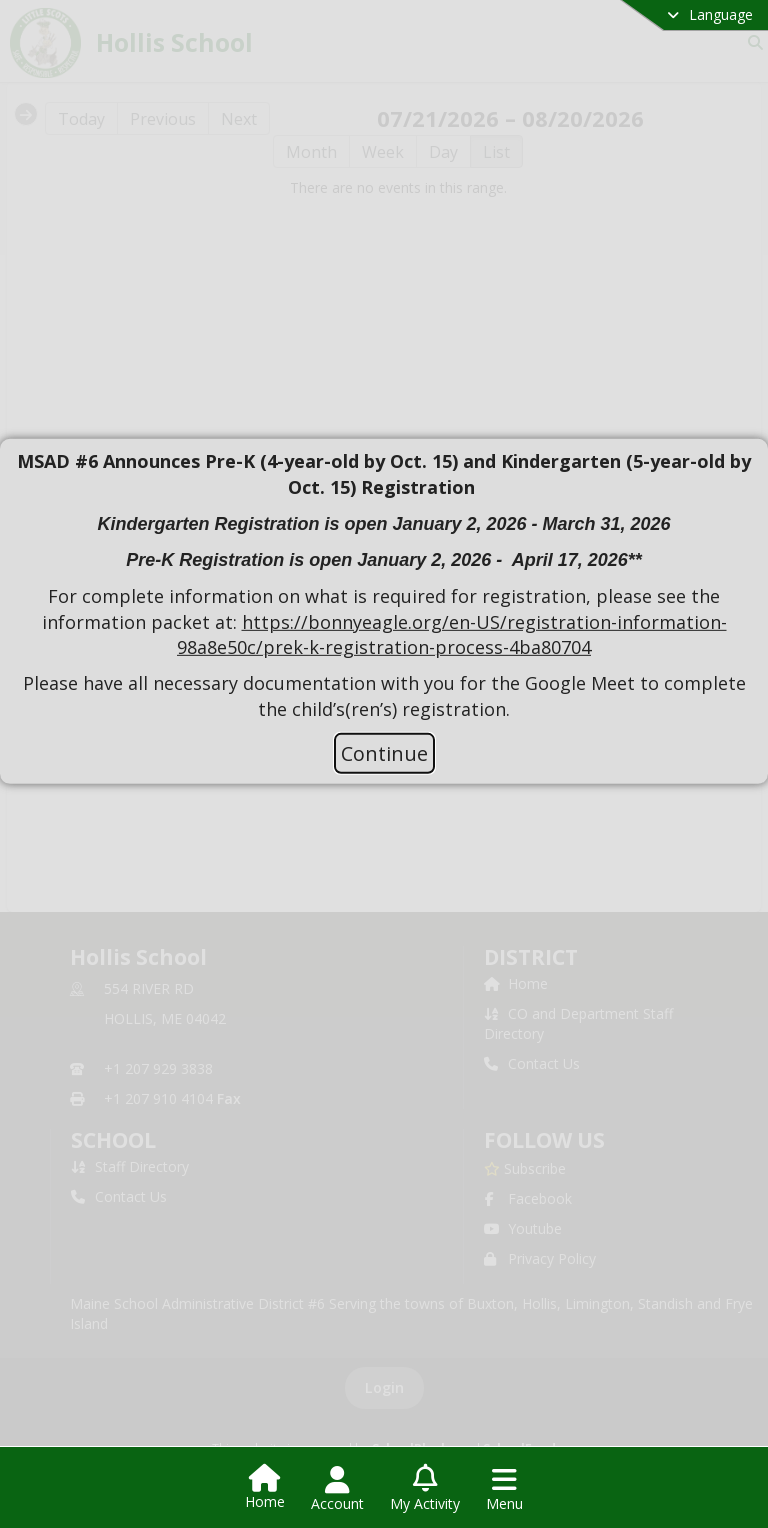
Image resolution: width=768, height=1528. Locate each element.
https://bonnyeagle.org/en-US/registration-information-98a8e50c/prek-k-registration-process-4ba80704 (452, 635)
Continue (384, 752)
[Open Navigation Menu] (504, 1489)
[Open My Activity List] (425, 1489)
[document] (384, 585)
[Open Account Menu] (337, 1489)
